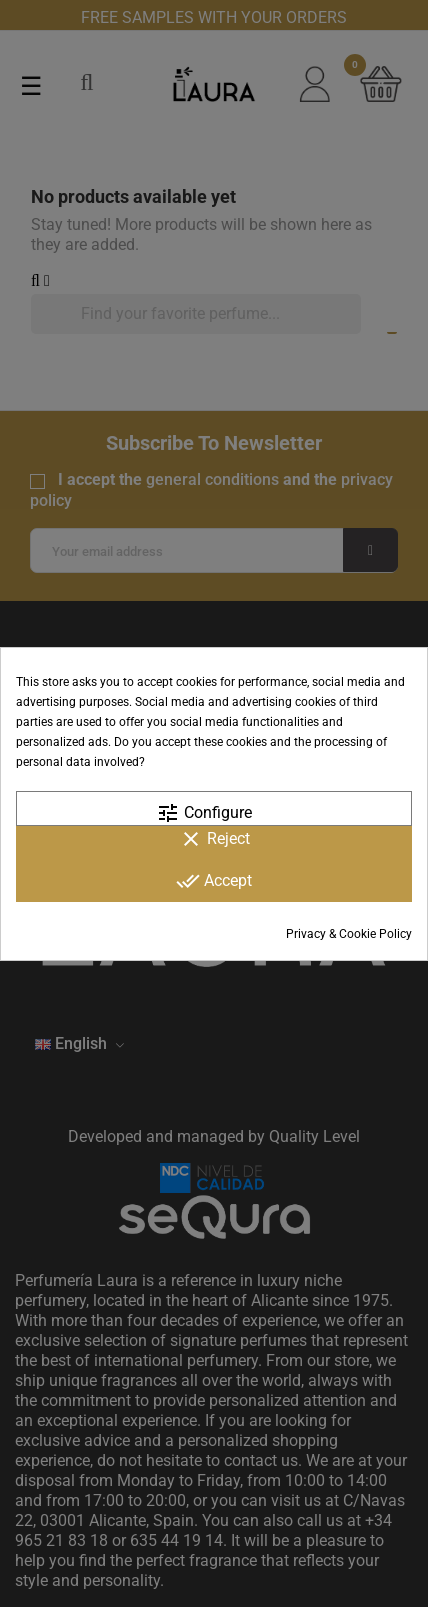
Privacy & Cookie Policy (349, 934)
